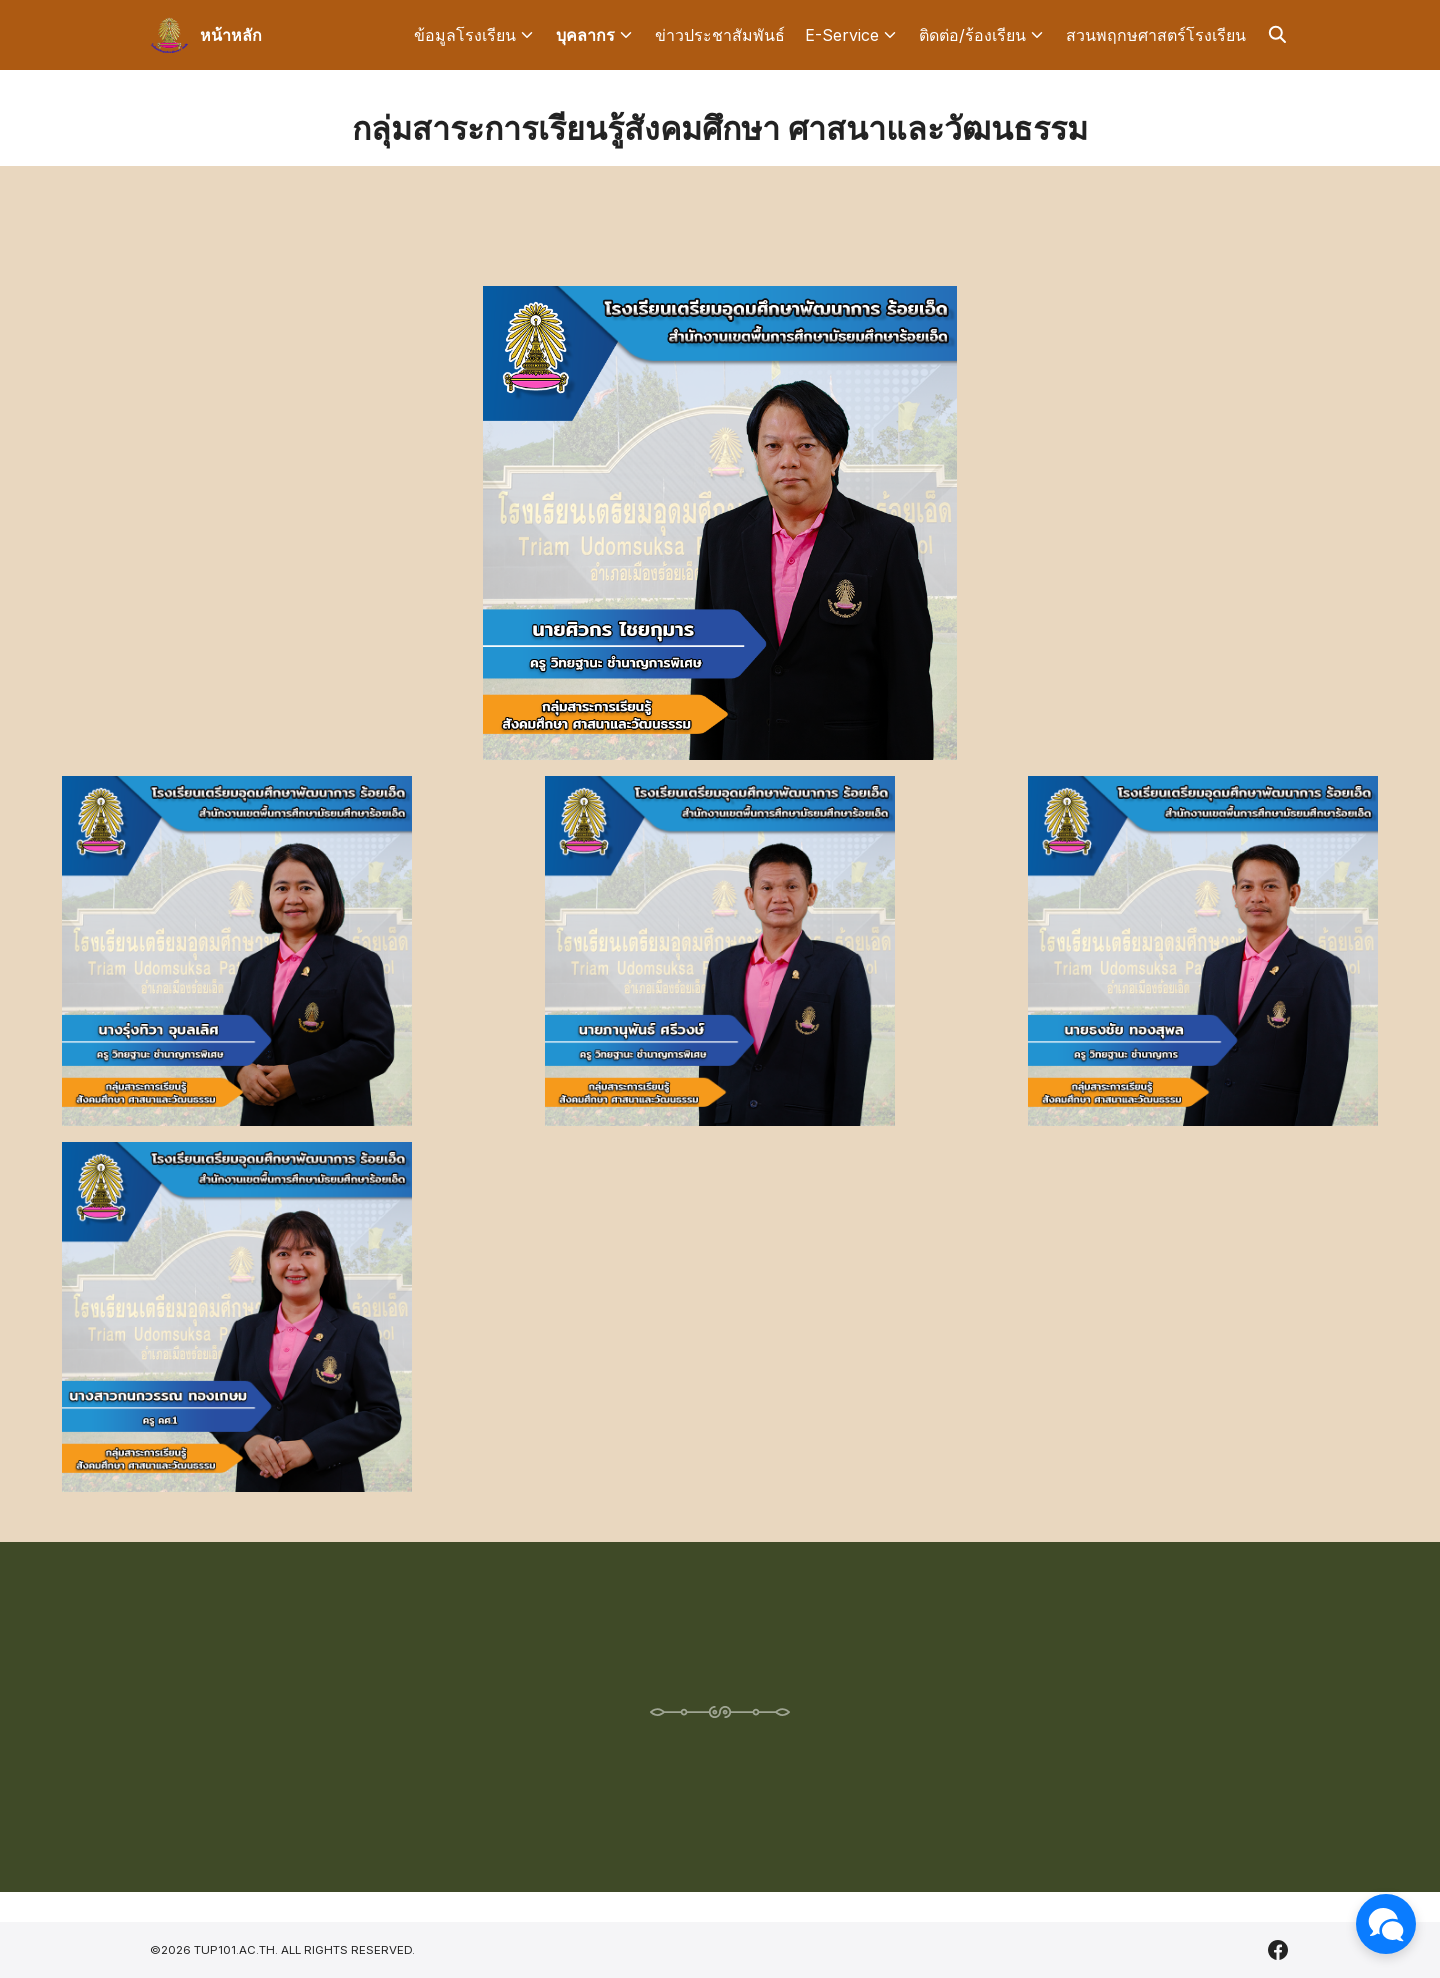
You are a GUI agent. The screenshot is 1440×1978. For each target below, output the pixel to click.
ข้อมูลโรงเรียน (465, 35)
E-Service (842, 35)
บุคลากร (585, 35)
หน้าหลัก (231, 35)
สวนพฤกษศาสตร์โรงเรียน (1156, 35)
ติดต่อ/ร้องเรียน (972, 35)
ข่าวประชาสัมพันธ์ (720, 35)
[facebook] (1278, 1950)
